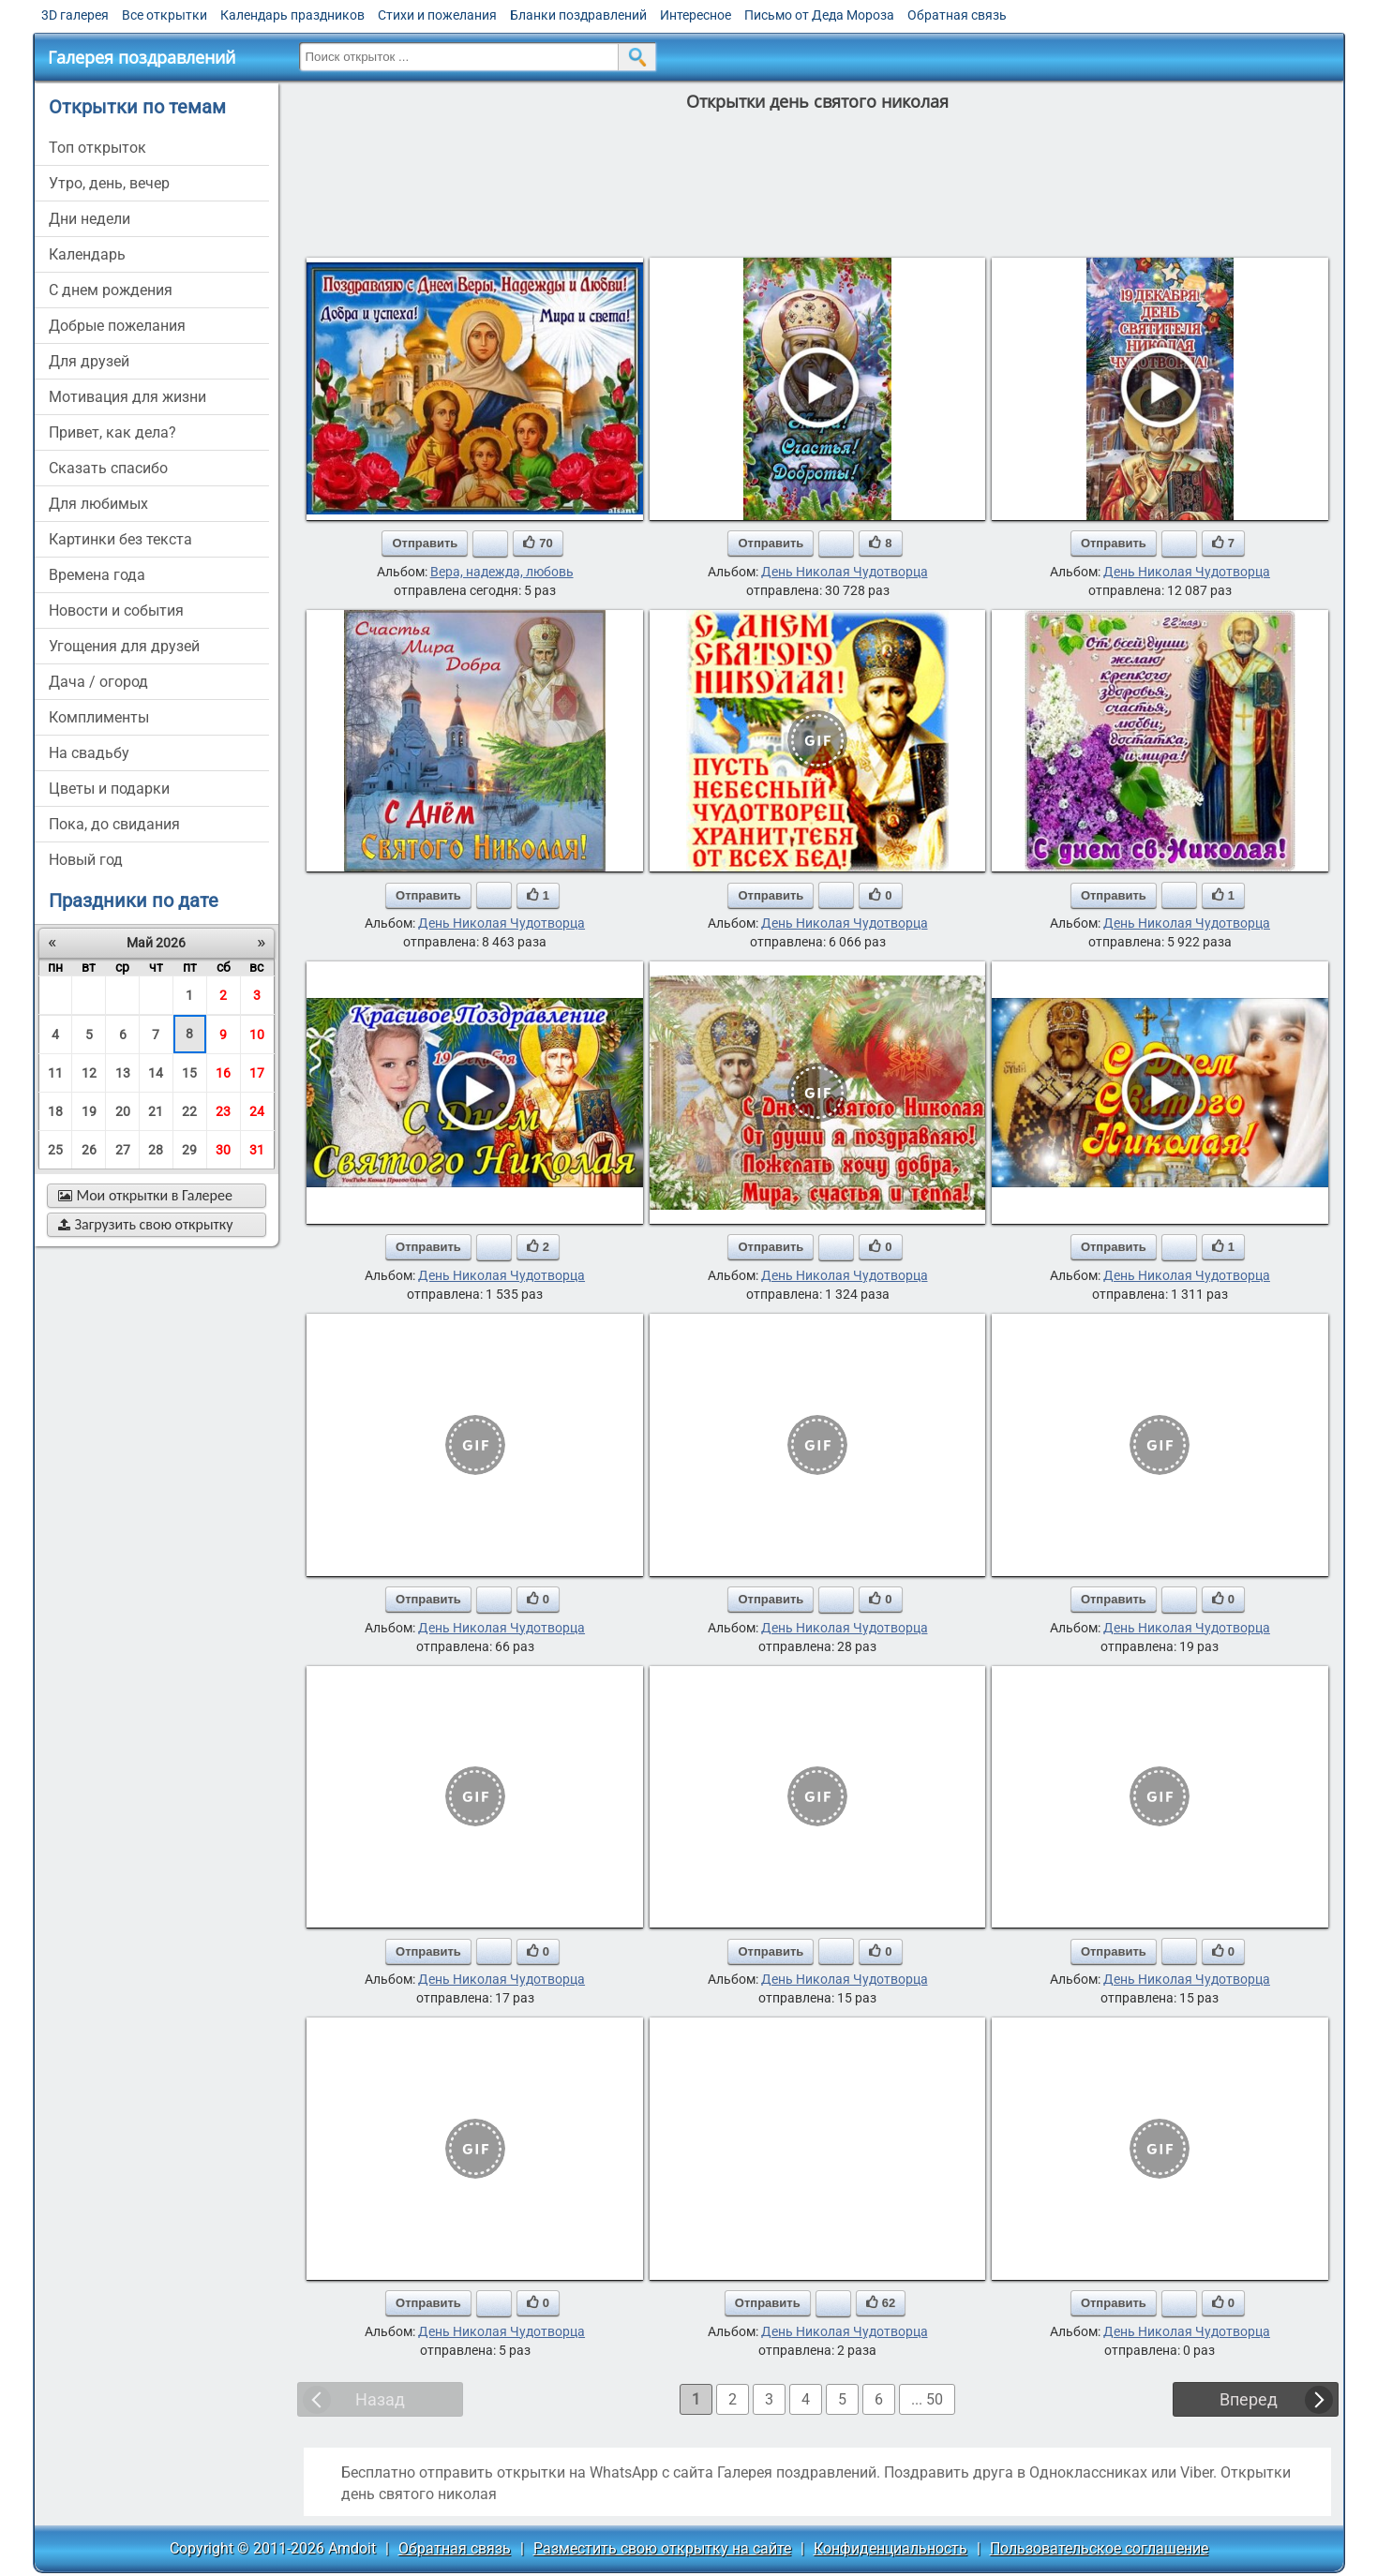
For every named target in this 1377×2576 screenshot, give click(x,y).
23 (223, 1111)
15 (189, 1072)
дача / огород (98, 682)
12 (89, 1072)
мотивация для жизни (127, 397)
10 (256, 1034)
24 (256, 1111)
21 (155, 1111)
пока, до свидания (114, 824)
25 (55, 1149)
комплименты (99, 717)
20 (122, 1111)
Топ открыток (97, 147)
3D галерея (75, 14)
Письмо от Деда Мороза (819, 14)
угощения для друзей (124, 646)
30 (223, 1149)
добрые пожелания (117, 326)
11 (55, 1072)
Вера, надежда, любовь (502, 571)
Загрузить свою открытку (145, 1224)
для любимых (98, 504)
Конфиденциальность (890, 2548)
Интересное (695, 14)
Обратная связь (957, 14)
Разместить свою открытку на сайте (662, 2548)
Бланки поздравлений (578, 14)
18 (55, 1111)
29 (189, 1149)
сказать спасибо (108, 468)
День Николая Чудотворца (844, 571)
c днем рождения (110, 290)
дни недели (89, 219)
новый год (86, 860)
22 (189, 1111)
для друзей (89, 361)
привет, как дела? (112, 432)
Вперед (1249, 2399)
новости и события (116, 610)
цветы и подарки (109, 788)
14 (155, 1072)
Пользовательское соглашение (1099, 2548)
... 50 (927, 2399)
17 (256, 1072)
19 (89, 1111)
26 (89, 1149)
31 (256, 1149)
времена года (97, 575)
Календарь (87, 254)
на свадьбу (89, 753)
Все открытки (164, 14)
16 (223, 1072)
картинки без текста (120, 539)
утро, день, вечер (109, 183)
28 (155, 1149)
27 (122, 1149)
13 (122, 1072)
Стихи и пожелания (437, 14)
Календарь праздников (292, 14)
